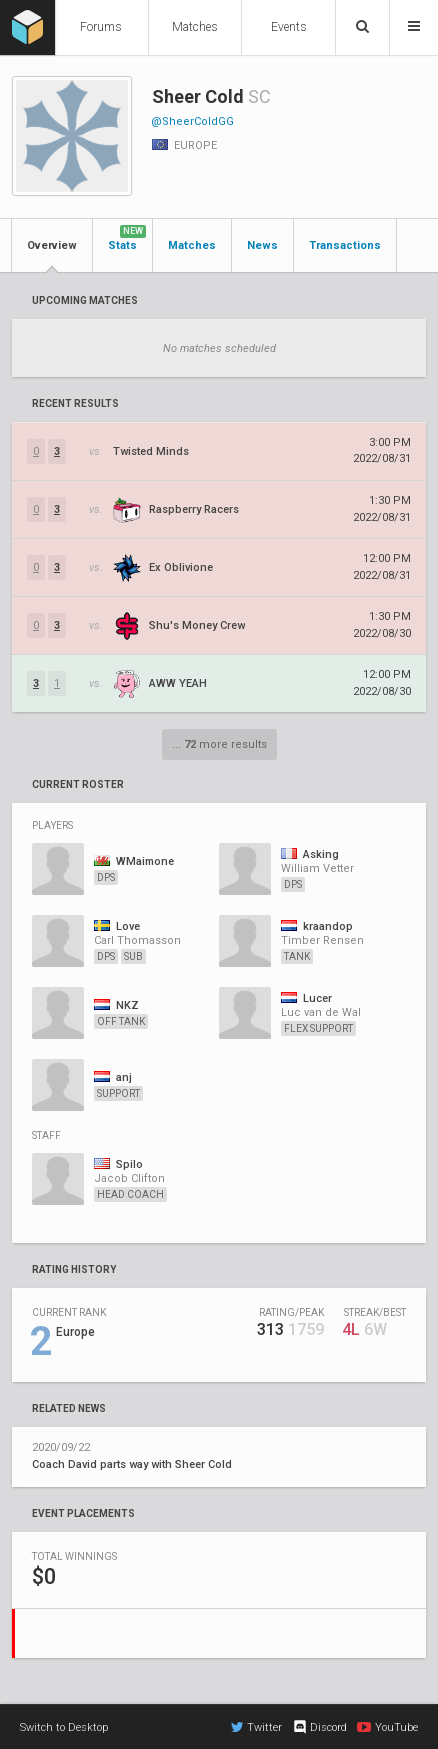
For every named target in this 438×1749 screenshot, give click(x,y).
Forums (101, 27)
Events (289, 27)
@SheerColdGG (192, 121)
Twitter (256, 1727)
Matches (195, 27)
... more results (219, 744)
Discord (319, 1727)
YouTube (387, 1727)
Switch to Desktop (64, 1727)
